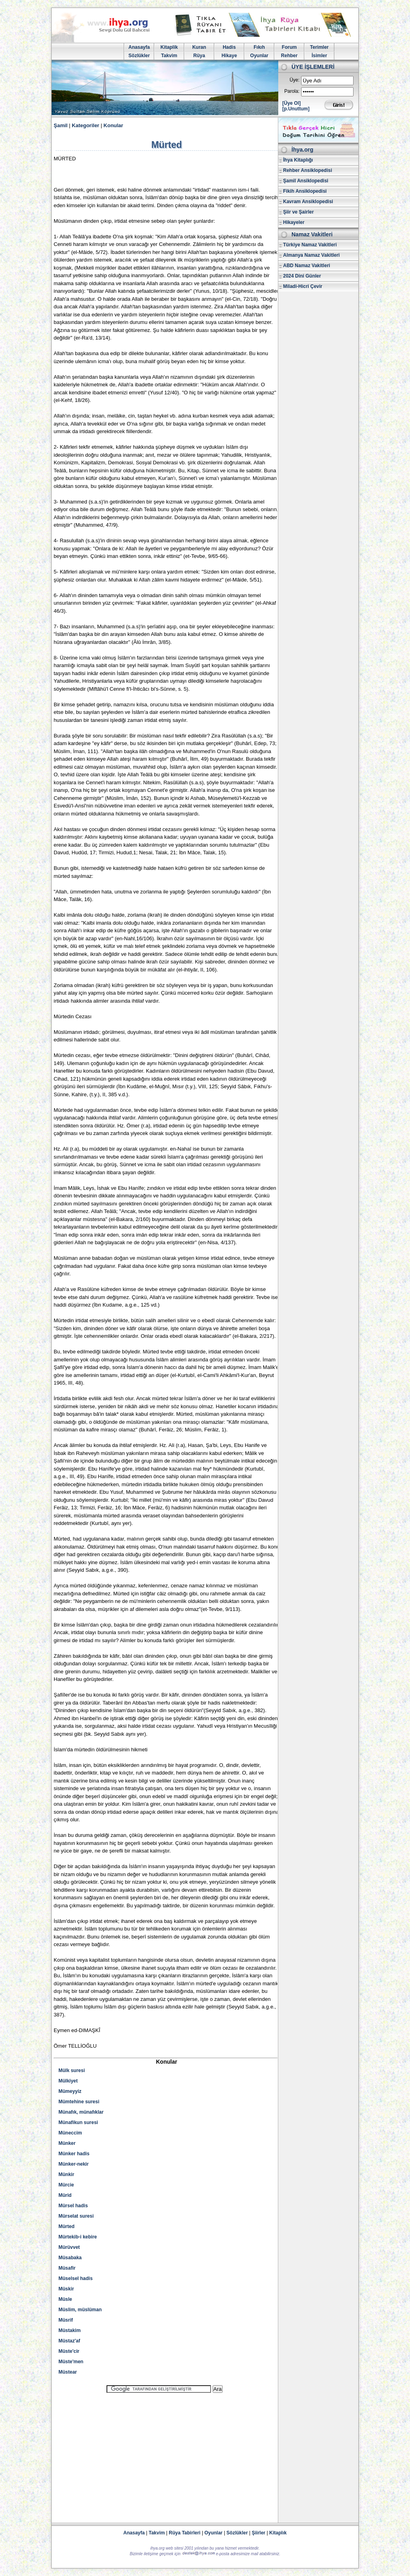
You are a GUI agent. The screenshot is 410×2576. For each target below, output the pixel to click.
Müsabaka (70, 2257)
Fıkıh (259, 47)
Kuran (199, 47)
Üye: (294, 80)
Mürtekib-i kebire (77, 2237)
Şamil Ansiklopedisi (305, 181)
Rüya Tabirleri (185, 2533)
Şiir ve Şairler (298, 212)
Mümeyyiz (69, 2091)
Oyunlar (259, 55)
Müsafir (67, 2268)
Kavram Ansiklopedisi (308, 201)
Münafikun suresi (78, 2122)
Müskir (66, 2289)
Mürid (65, 2195)
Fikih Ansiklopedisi (305, 191)
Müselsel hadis (75, 2278)
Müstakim (69, 2330)
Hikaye (229, 55)
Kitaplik (169, 47)
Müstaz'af (69, 2341)
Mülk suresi (71, 2070)
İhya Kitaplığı (298, 160)
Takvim (169, 55)
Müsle (65, 2299)
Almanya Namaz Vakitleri (311, 255)
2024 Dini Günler (302, 276)
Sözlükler (139, 55)
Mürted (66, 2226)
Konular (113, 125)
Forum (289, 47)
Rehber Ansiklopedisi (307, 170)
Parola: (291, 91)
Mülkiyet (68, 2081)
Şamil (61, 125)
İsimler (319, 55)
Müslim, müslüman (80, 2309)
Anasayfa (139, 47)
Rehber (289, 55)
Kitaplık (278, 2533)
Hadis (229, 47)
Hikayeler (293, 222)
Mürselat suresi (76, 2216)
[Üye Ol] (291, 103)
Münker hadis (73, 2153)
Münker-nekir (73, 2164)
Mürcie (66, 2185)
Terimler (319, 47)
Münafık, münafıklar (81, 2112)
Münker (67, 2143)
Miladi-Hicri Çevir (302, 286)
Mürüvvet (69, 2247)
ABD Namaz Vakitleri (306, 265)
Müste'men (70, 2361)
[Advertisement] (164, 2454)
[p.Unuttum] (296, 109)
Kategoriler (85, 125)
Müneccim (70, 2133)
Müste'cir (68, 2351)
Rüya (199, 55)
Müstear (67, 2372)
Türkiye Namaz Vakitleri (310, 245)
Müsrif (65, 2320)
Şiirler (258, 2533)
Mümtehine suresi (78, 2101)
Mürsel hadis (73, 2205)
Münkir (66, 2174)
